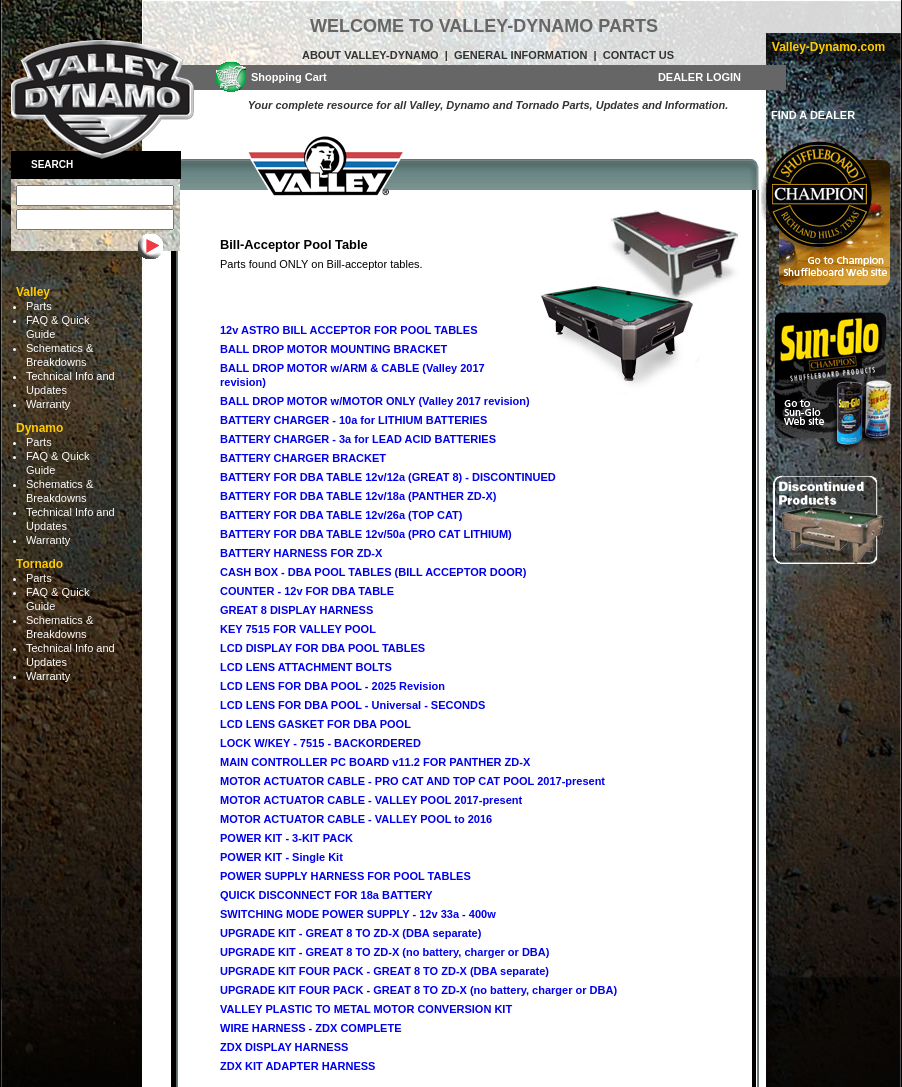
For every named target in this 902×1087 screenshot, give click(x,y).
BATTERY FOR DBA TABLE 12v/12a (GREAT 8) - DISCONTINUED (388, 477)
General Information (520, 55)
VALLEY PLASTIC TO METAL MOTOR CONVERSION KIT (366, 1009)
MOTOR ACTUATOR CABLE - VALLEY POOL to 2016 (356, 819)
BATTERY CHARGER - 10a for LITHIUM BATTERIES (353, 420)
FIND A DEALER (813, 115)
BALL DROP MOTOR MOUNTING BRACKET (333, 349)
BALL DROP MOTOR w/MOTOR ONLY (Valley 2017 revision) (375, 401)
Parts (39, 306)
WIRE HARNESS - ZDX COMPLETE (311, 1028)
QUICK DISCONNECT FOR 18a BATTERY (326, 895)
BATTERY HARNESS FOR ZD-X (301, 553)
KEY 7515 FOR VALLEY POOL (298, 629)
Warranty (48, 404)
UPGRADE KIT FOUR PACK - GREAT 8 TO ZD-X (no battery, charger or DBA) (418, 990)
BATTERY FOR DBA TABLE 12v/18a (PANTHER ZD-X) (358, 496)
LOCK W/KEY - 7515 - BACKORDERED (320, 743)
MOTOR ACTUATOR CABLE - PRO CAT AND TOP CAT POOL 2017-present (412, 781)
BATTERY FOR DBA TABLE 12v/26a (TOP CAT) (341, 515)
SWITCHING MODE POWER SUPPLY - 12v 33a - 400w (358, 914)
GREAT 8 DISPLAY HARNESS (296, 610)
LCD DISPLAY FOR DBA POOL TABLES (322, 648)
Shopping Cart (289, 77)
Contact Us (638, 55)
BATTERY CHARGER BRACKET (303, 458)
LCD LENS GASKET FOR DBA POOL (315, 724)
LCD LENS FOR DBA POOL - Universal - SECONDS (352, 705)
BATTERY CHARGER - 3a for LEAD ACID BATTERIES (358, 439)
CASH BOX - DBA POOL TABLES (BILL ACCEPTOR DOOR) (373, 572)
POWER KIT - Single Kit (281, 857)
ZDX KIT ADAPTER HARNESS (297, 1066)
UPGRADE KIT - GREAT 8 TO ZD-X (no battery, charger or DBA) (384, 952)
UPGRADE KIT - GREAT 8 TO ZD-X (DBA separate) (350, 933)
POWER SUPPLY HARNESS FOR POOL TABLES (345, 876)
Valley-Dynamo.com (828, 47)
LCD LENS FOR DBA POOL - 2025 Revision (332, 686)
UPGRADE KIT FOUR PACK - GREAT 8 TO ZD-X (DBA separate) (384, 971)
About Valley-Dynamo (370, 55)
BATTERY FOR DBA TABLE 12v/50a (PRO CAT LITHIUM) (366, 534)
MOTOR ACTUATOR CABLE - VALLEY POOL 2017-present (371, 800)
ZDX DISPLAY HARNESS (284, 1047)
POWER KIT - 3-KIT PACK (286, 838)
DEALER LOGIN (699, 77)
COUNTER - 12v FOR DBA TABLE (307, 591)
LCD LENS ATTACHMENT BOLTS (306, 667)
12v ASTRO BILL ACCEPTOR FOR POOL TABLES (349, 330)
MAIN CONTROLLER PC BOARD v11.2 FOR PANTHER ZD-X (375, 762)
